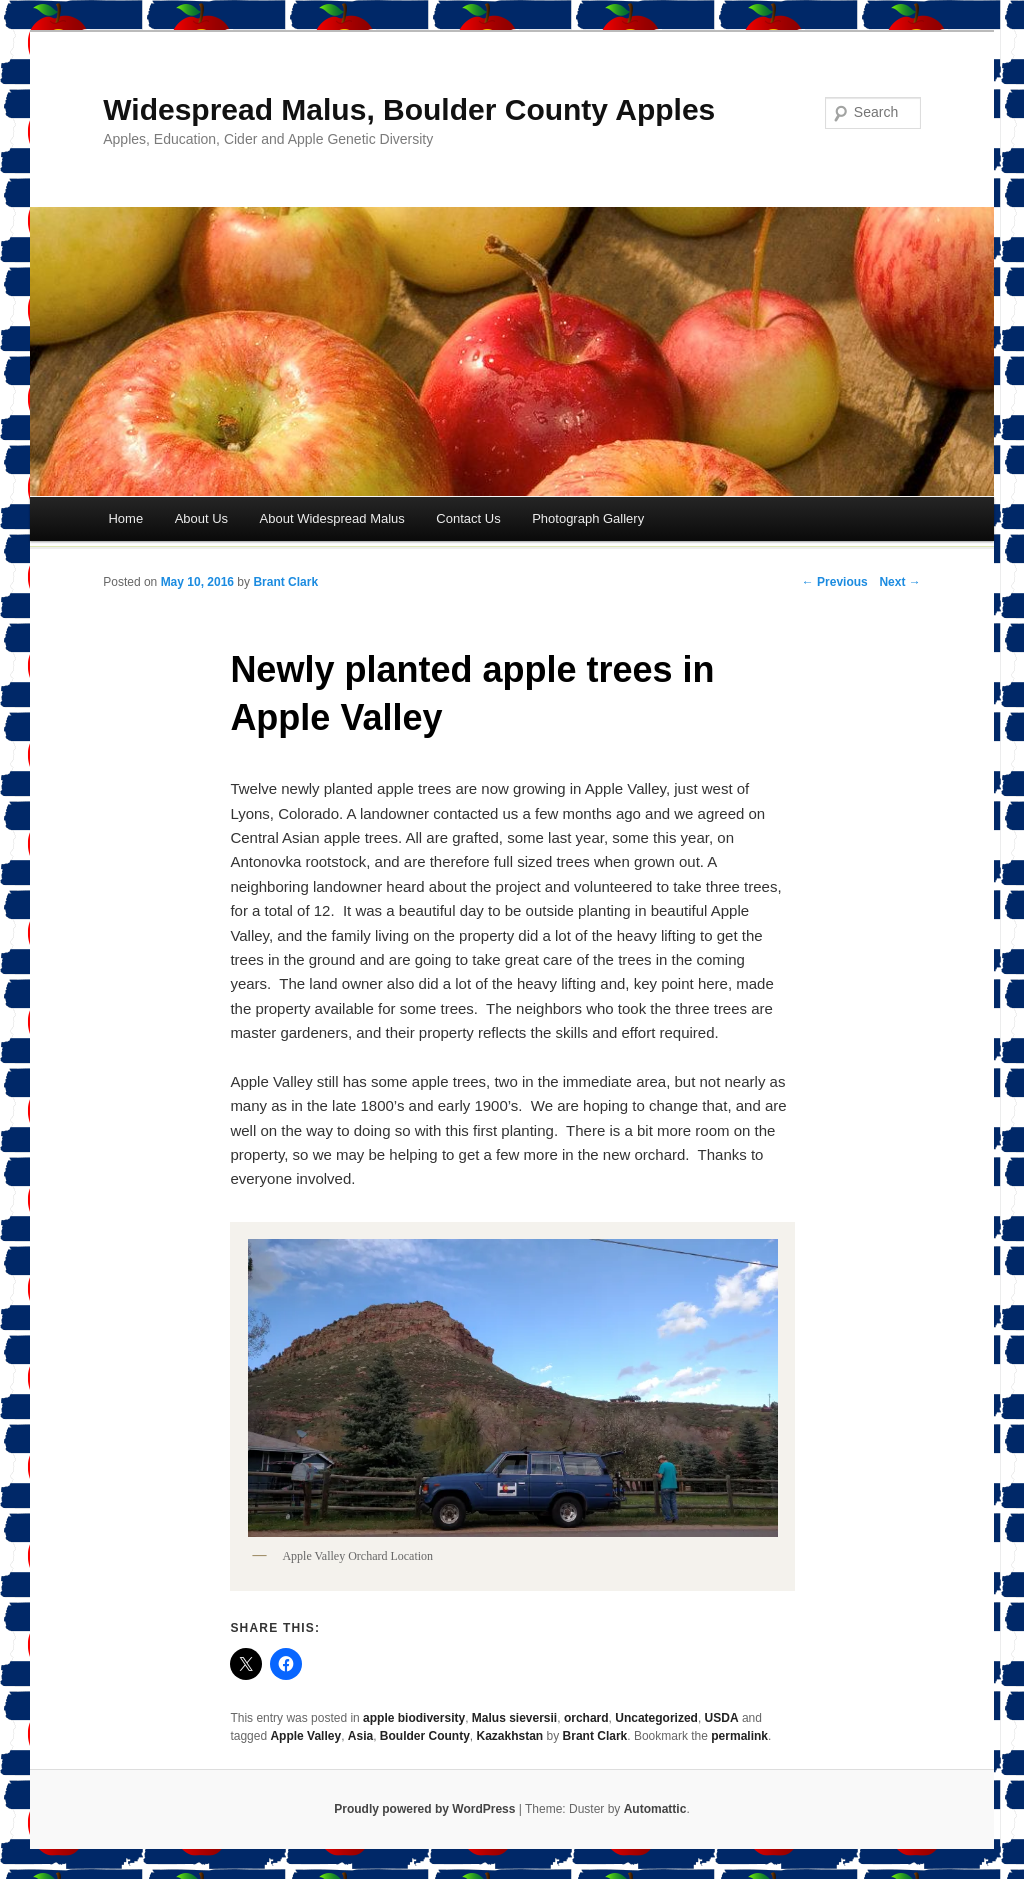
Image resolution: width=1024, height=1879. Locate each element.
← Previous (835, 582)
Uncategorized (656, 1718)
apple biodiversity (414, 1718)
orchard (586, 1718)
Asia (360, 1736)
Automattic (655, 1809)
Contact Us (468, 518)
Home (125, 518)
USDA (722, 1718)
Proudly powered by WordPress (424, 1809)
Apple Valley (305, 1736)
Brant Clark (285, 582)
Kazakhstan (510, 1736)
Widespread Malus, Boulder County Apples (409, 109)
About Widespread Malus (332, 518)
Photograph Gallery (588, 518)
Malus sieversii (514, 1718)
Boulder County (425, 1736)
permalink (739, 1736)
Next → (899, 582)
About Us (201, 518)
